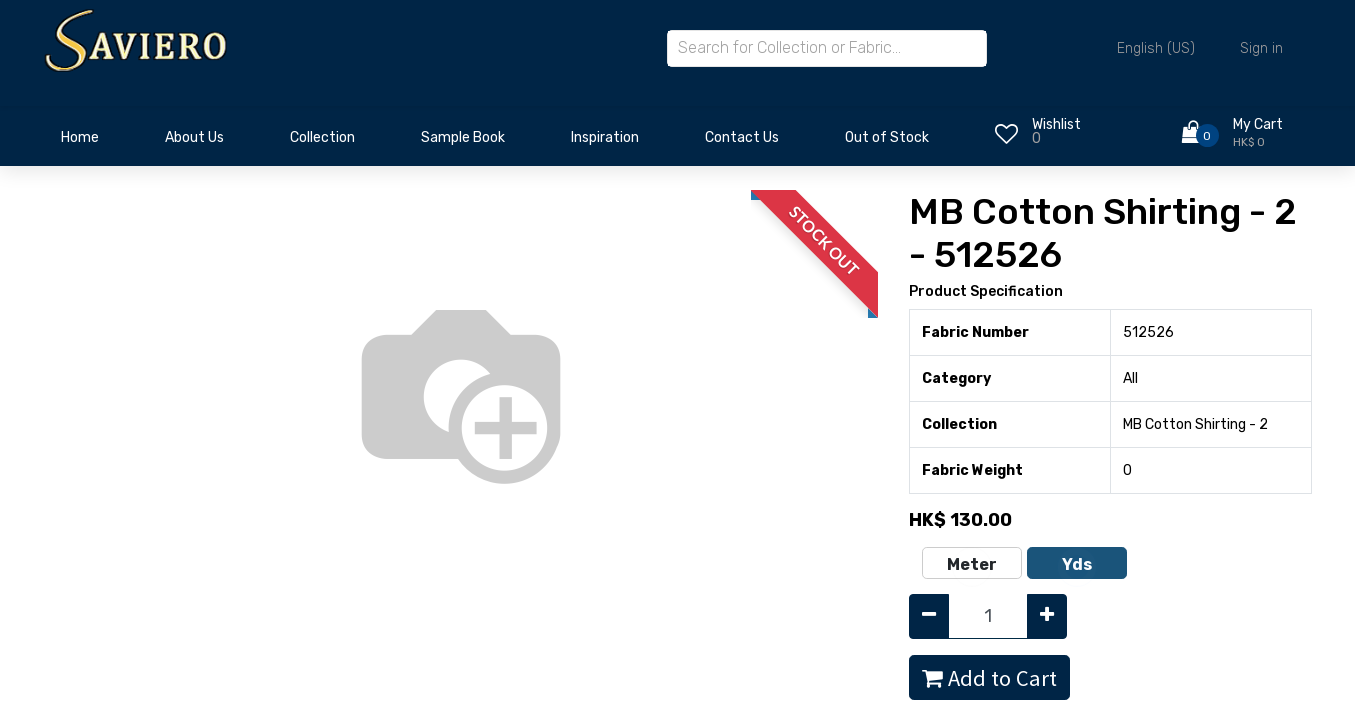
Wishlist (1056, 124)
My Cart (1258, 124)
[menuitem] (80, 143)
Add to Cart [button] (989, 678)
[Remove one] (929, 616)
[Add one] (1047, 616)
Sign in (1261, 48)
